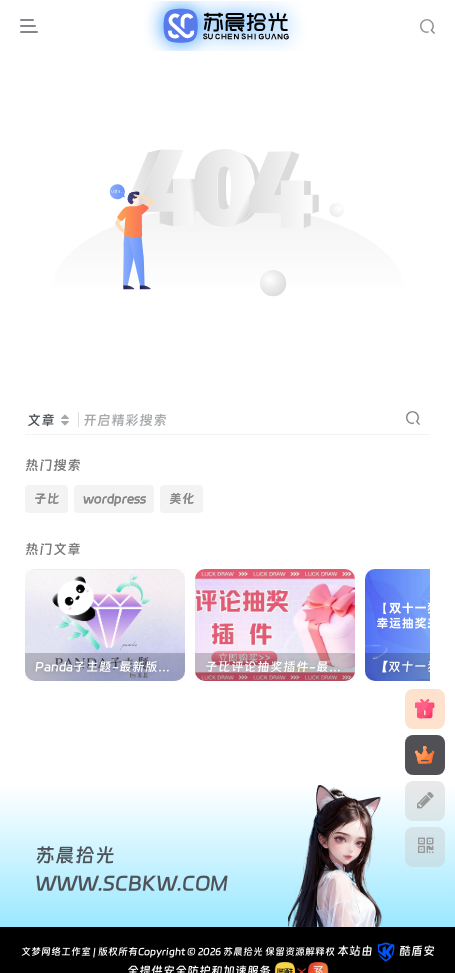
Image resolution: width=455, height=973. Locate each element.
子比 (47, 498)
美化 (182, 498)
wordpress (114, 498)
